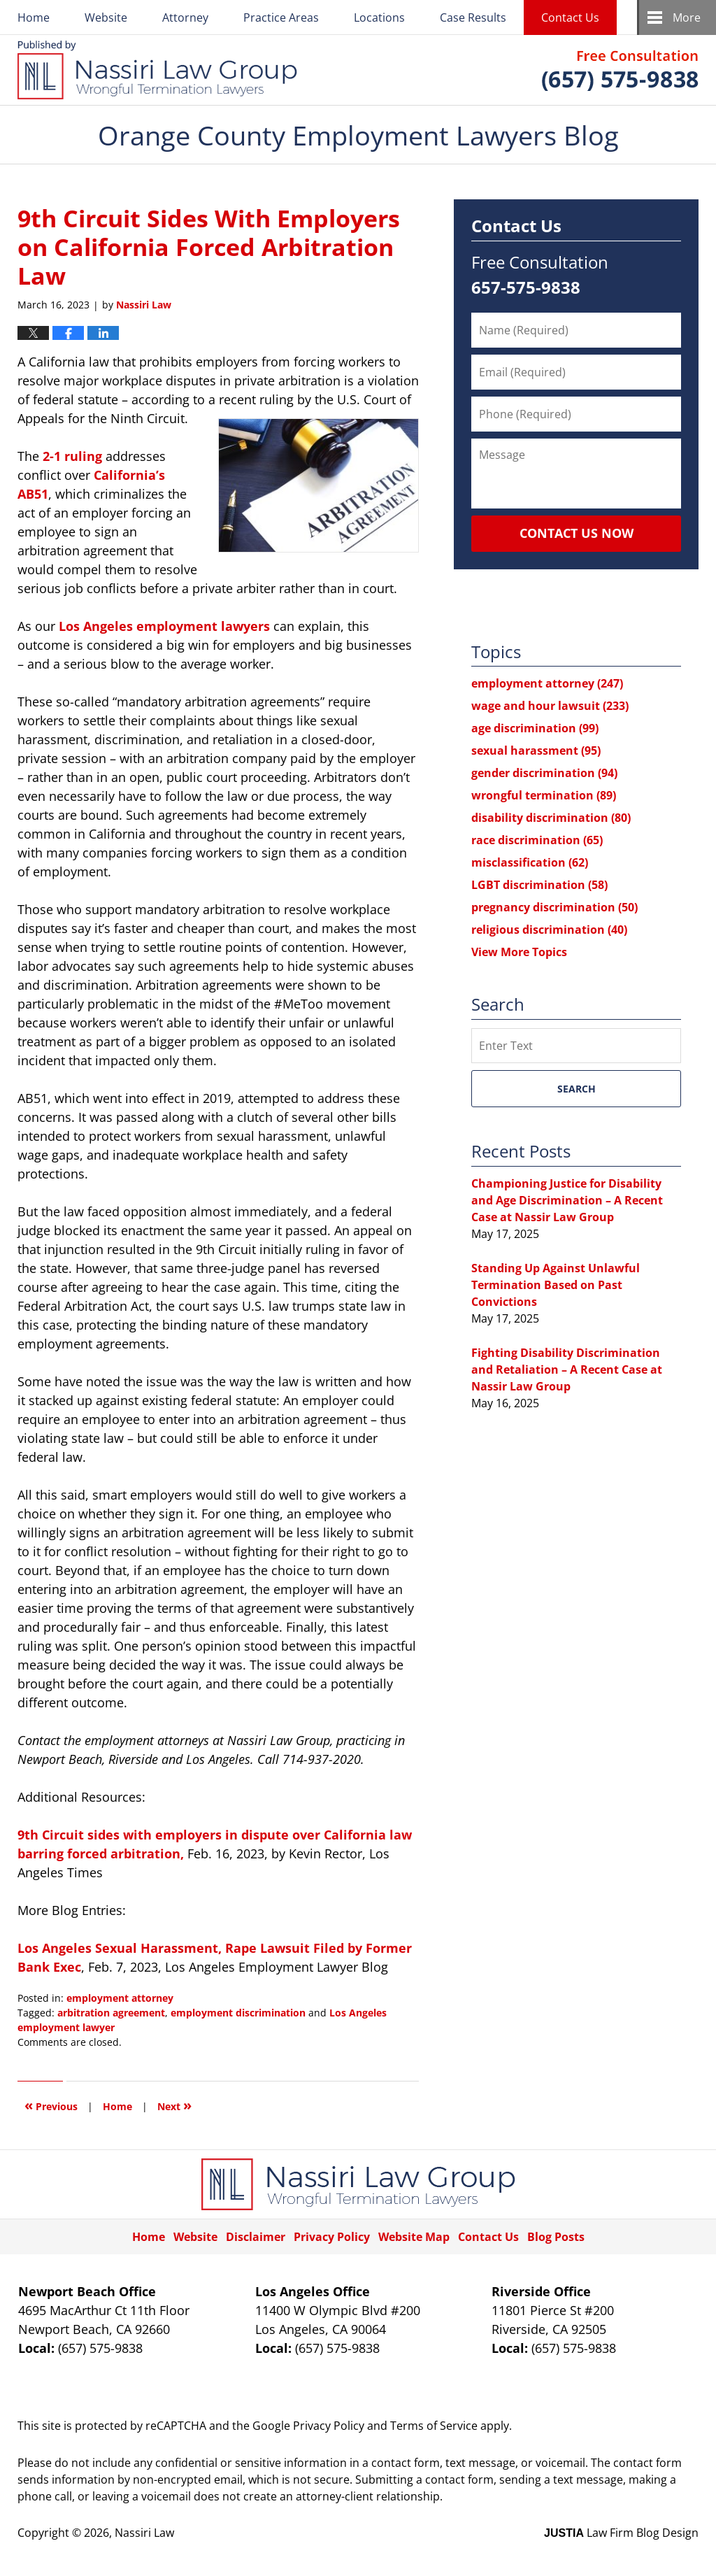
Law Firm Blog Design (621, 2532)
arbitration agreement (111, 2012)
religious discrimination (549, 929)
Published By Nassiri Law (620, 70)
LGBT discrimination (539, 884)
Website (106, 17)
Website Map (414, 2236)
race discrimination (537, 840)
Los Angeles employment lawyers (164, 626)
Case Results (473, 17)
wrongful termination (543, 795)
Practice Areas (281, 17)
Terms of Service (434, 2425)
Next (174, 2104)
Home (33, 17)
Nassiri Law (144, 2532)
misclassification (529, 862)
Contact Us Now (576, 533)
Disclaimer (255, 2236)
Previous (51, 2104)
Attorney (185, 17)
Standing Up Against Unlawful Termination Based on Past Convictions (555, 1284)
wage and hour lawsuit (550, 705)
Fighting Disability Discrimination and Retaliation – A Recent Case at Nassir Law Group (566, 1369)
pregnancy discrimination (554, 907)
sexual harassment (536, 750)
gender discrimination (544, 773)
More (687, 17)
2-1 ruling (72, 456)
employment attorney (119, 1998)
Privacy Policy (332, 2236)
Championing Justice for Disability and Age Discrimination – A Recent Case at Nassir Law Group (567, 1200)
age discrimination (535, 728)
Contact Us (570, 17)
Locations (379, 17)
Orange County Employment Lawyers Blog (157, 70)
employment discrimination (238, 2012)
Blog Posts (556, 2236)
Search (576, 1088)
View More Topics (519, 952)
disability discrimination (551, 817)
